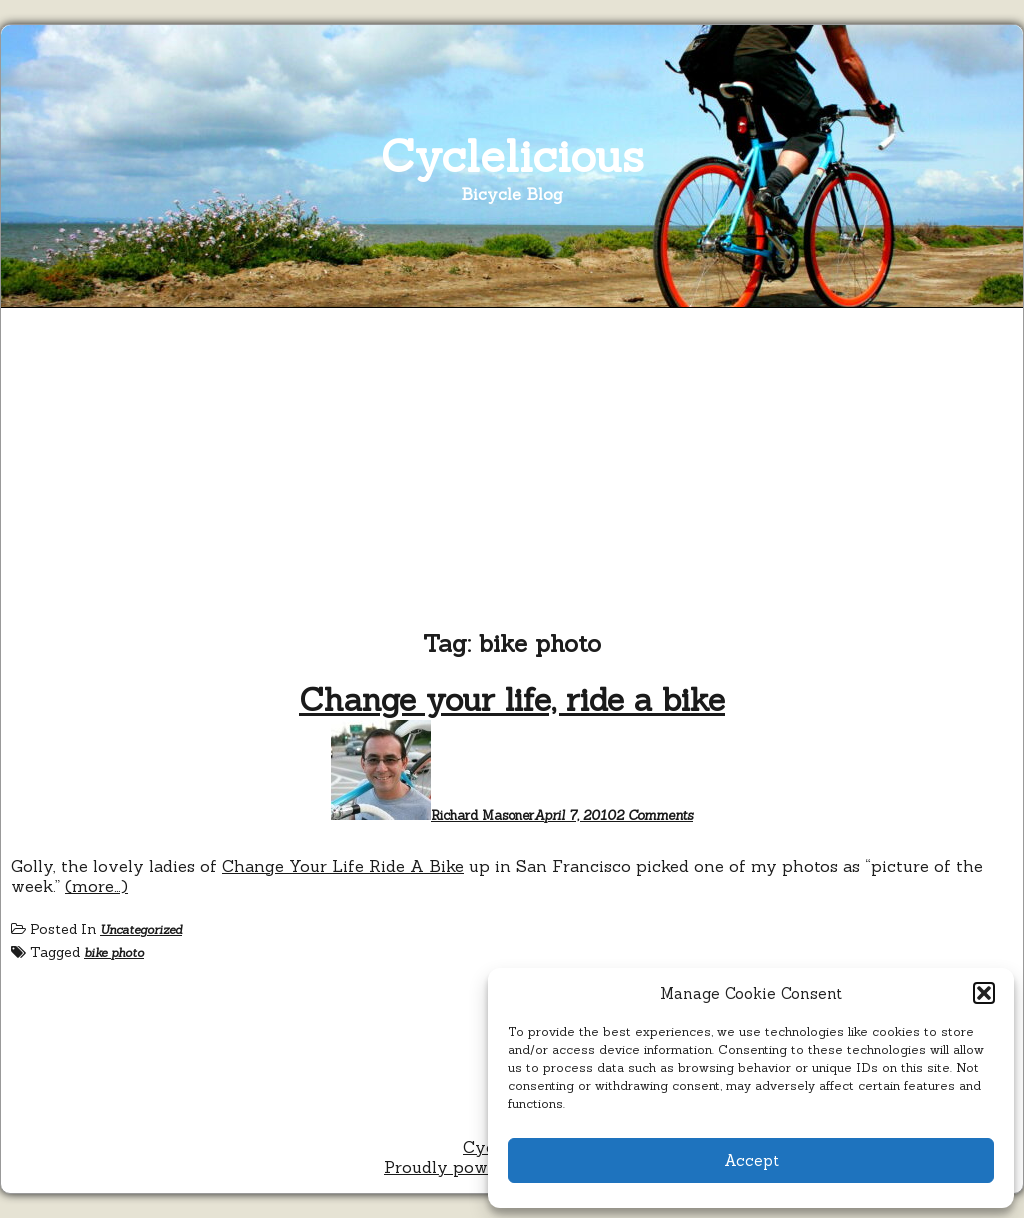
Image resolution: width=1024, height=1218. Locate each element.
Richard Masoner (482, 815)
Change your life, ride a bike (512, 699)
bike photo (114, 952)
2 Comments (654, 815)
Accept (751, 1160)
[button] (984, 993)
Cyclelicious (512, 155)
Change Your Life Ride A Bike (343, 866)
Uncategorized (141, 929)
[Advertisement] (512, 468)
